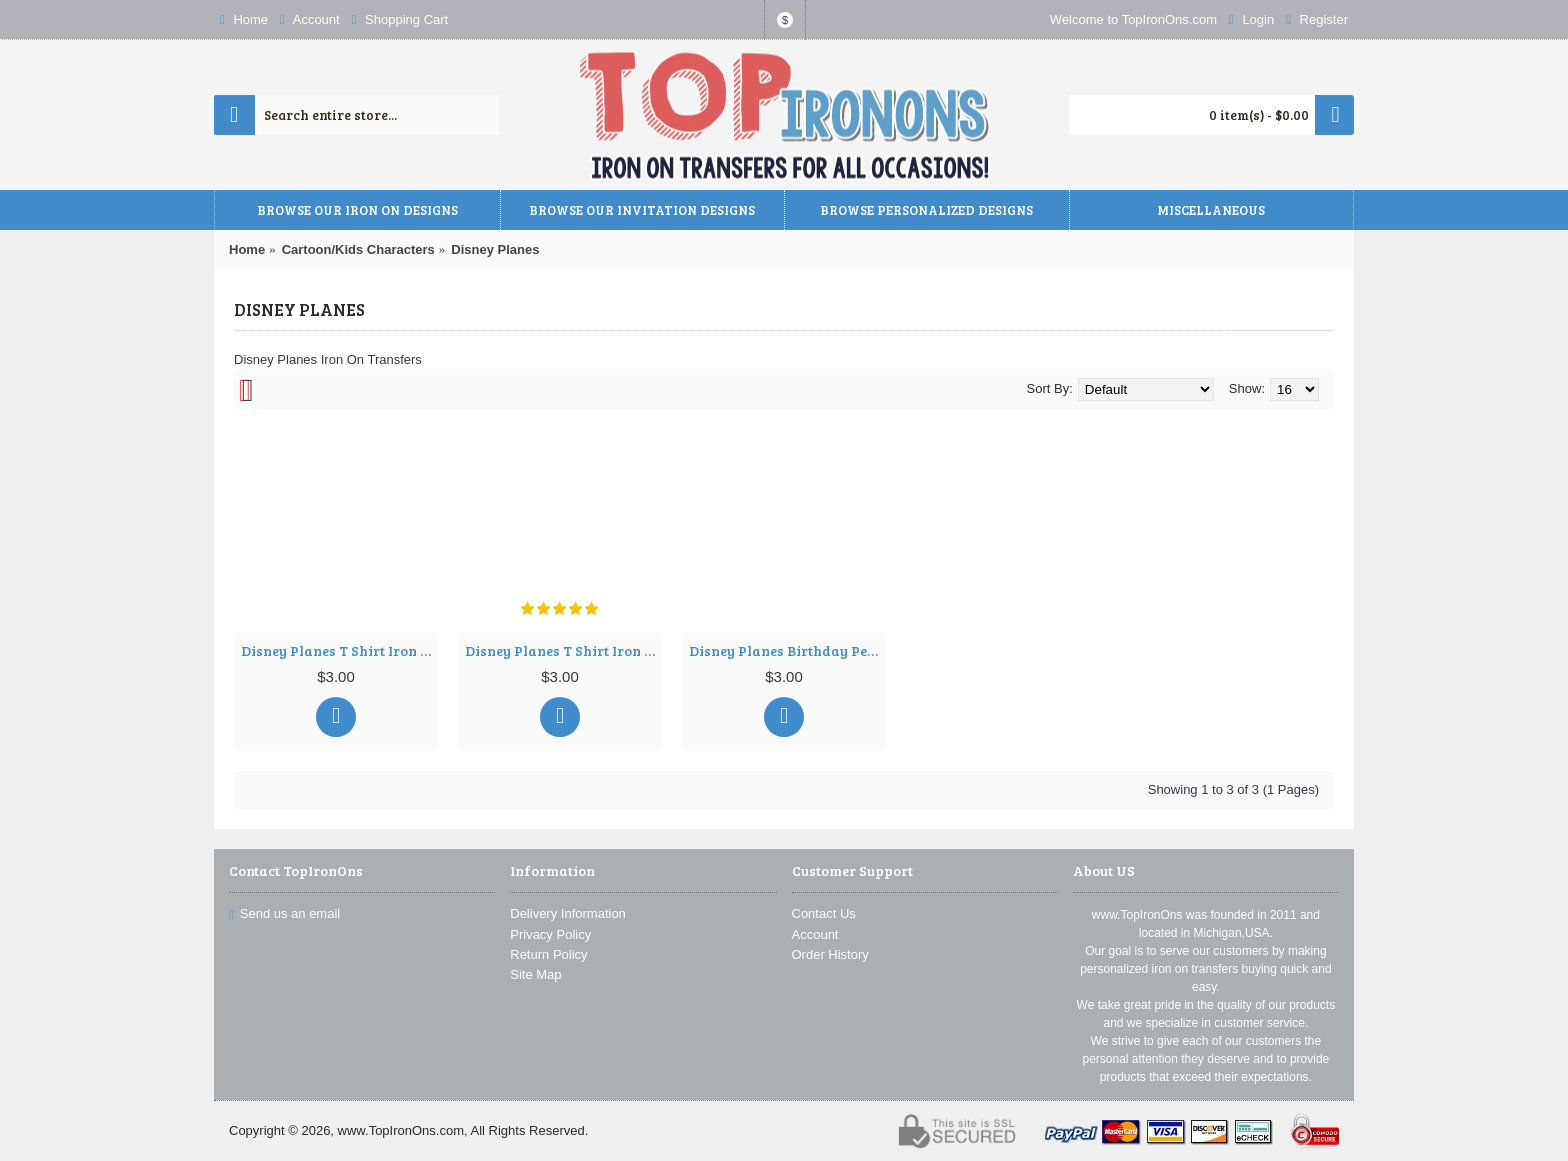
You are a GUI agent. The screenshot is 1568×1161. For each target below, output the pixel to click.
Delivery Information (568, 913)
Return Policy (548, 954)
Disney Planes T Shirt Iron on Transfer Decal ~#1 (339, 650)
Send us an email (284, 913)
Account (815, 934)
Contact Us (824, 913)
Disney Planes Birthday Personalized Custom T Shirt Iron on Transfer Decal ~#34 (787, 650)
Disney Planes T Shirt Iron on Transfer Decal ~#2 (563, 650)
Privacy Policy (550, 934)
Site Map (535, 974)
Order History (830, 954)
